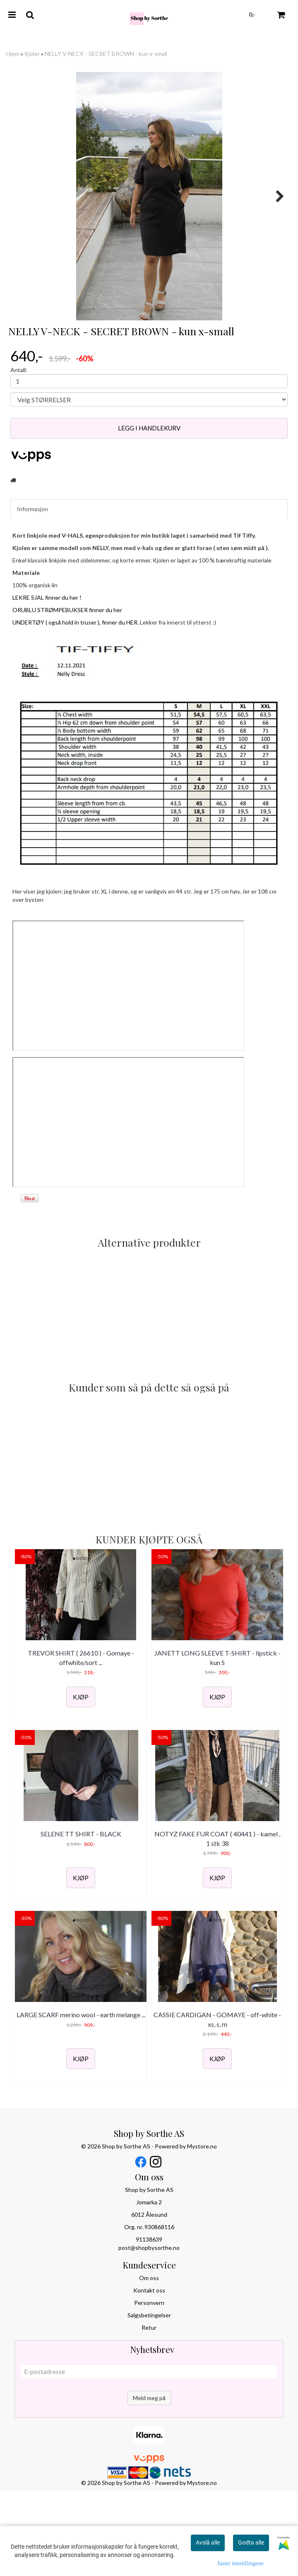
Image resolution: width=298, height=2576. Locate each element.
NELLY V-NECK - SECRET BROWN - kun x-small (106, 53)
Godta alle (251, 2542)
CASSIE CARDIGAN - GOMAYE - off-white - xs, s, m (217, 2103)
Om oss (149, 2362)
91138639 (149, 2323)
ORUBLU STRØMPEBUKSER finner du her (67, 694)
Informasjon (32, 593)
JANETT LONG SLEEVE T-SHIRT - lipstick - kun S (217, 1741)
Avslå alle (208, 2542)
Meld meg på (149, 2482)
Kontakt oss (149, 2374)
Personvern (149, 2387)
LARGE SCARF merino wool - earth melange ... (81, 2099)
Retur (149, 2411)
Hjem (12, 53)
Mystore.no (202, 2231)
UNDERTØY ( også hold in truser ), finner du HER (74, 706)
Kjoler (32, 53)
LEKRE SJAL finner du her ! (47, 681)
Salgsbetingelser (149, 2399)
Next (275, 196)
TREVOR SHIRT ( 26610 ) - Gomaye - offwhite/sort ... (81, 1741)
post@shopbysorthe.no (149, 2332)
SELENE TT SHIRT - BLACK (81, 1918)
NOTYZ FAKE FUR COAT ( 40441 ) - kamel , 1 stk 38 (217, 1922)
